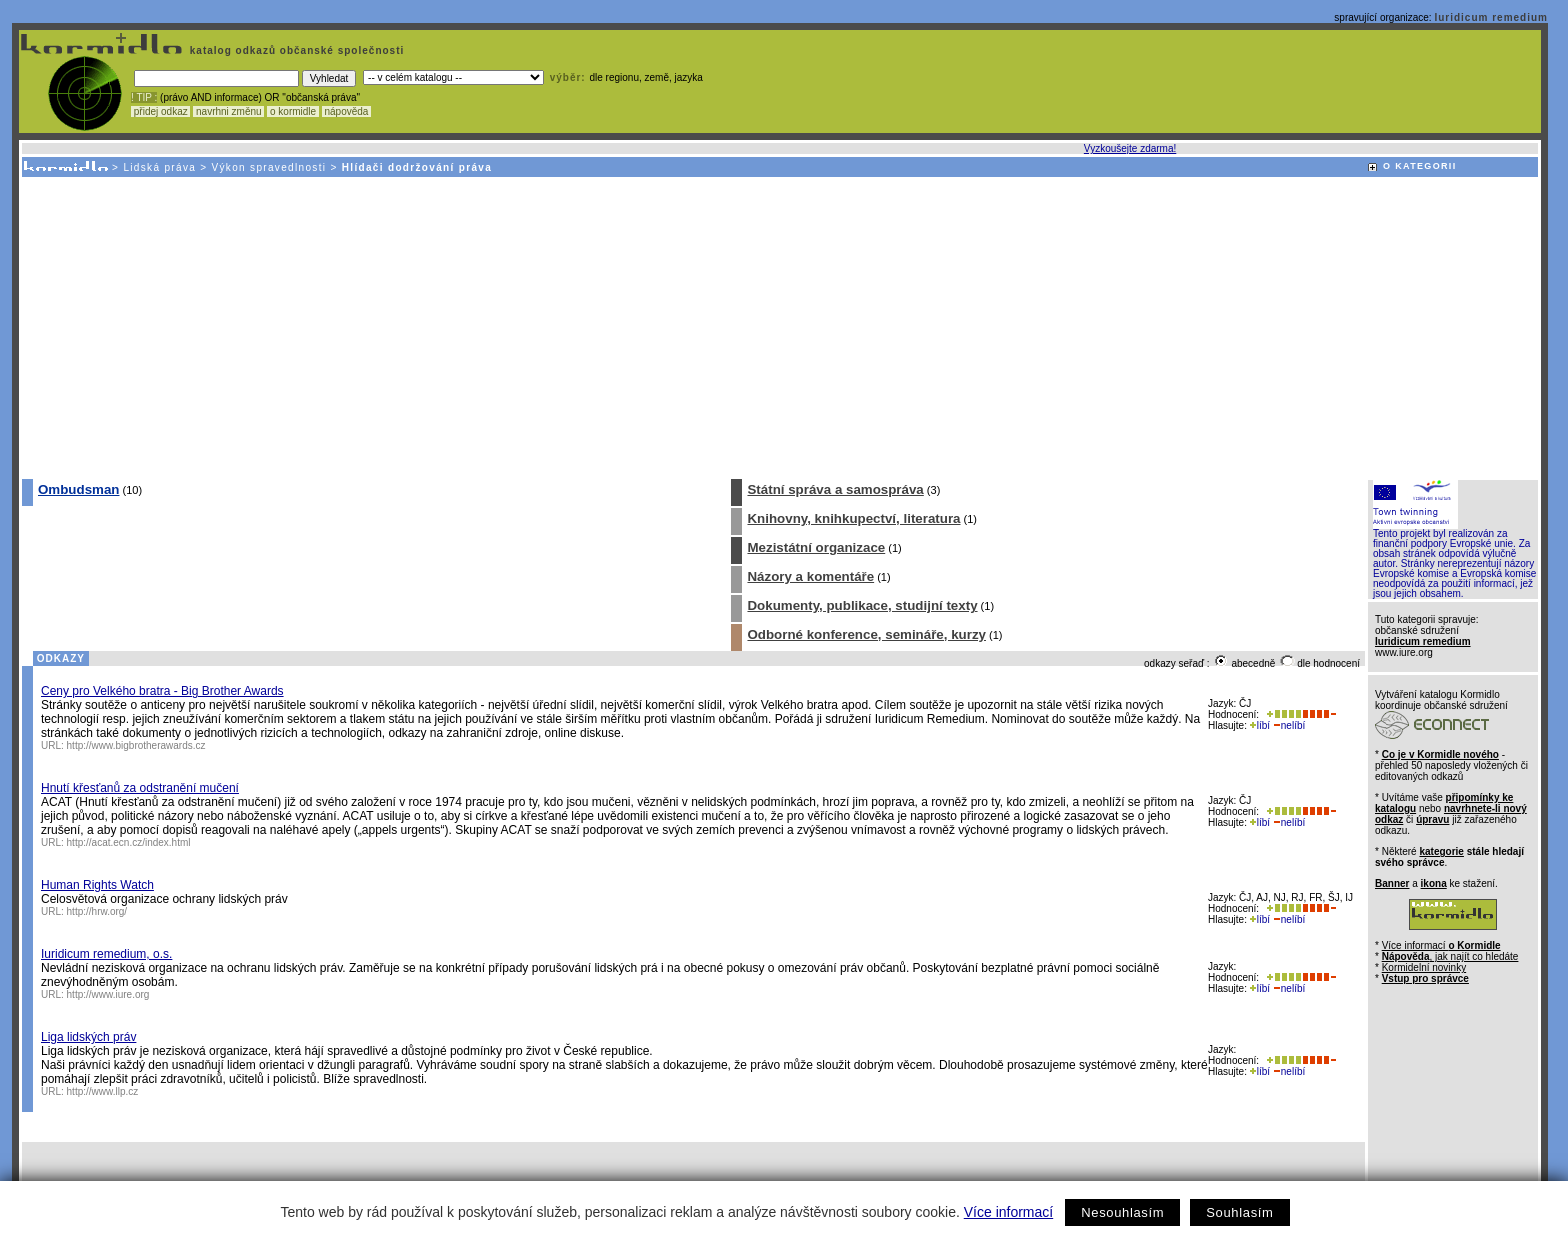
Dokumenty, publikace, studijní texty (862, 605)
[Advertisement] (779, 327)
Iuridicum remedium (1491, 17)
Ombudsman (78, 489)
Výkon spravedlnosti (269, 167)
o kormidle (293, 111)
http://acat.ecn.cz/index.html (129, 842)
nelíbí (1289, 725)
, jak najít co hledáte (1450, 956)
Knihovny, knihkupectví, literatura (853, 518)
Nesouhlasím (1122, 1212)
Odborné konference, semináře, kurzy (866, 634)
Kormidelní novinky (1424, 967)
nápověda (347, 111)
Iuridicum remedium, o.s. (106, 954)
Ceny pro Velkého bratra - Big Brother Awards (162, 691)
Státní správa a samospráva (835, 489)
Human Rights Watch (97, 885)
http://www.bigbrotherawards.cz (136, 745)
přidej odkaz (160, 111)
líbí (1260, 725)
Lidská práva (159, 167)
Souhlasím (1239, 1212)
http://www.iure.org (108, 994)
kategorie (1441, 851)
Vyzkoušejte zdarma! (1130, 148)
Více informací (1008, 1212)
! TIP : (144, 97)
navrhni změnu (228, 111)
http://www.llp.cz (103, 1091)
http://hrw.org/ (97, 911)
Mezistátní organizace (816, 547)
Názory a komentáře (810, 576)
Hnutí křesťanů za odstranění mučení (140, 788)
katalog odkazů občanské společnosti (295, 50)
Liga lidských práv (88, 1037)
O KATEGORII (1420, 166)
